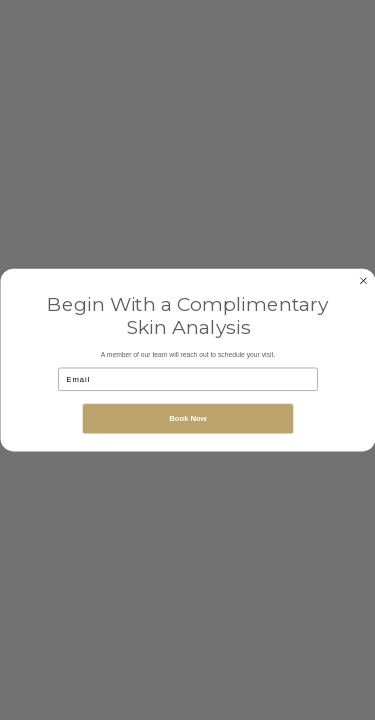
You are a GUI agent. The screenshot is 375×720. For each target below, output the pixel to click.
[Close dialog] (363, 280)
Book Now (188, 418)
